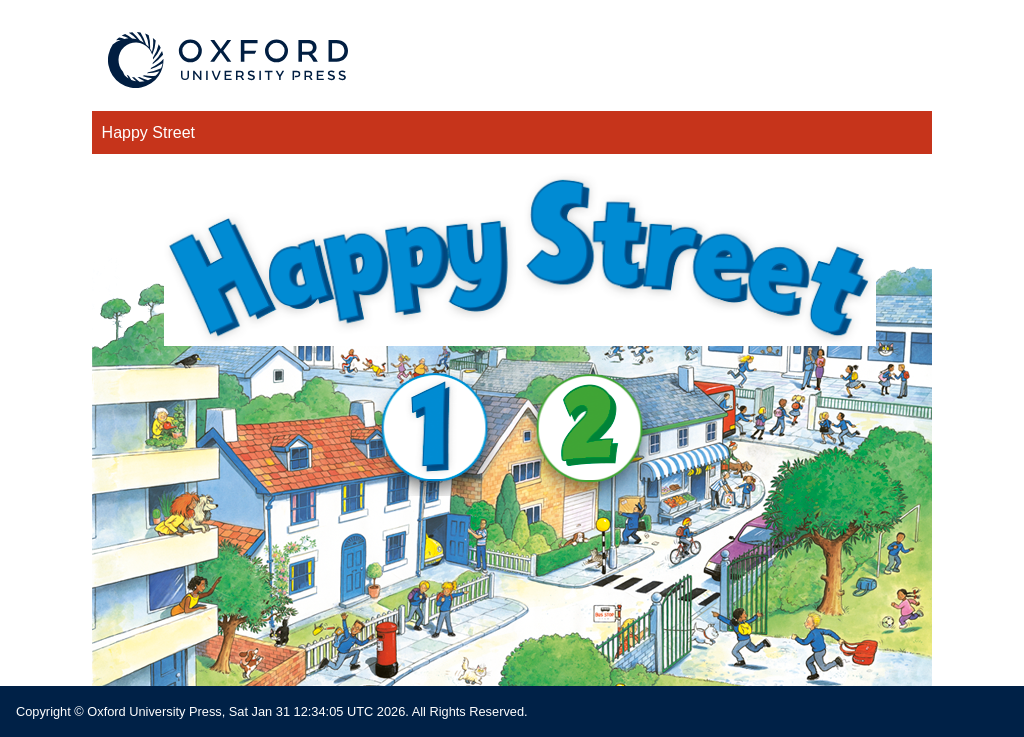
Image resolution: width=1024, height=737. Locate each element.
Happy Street (148, 132)
